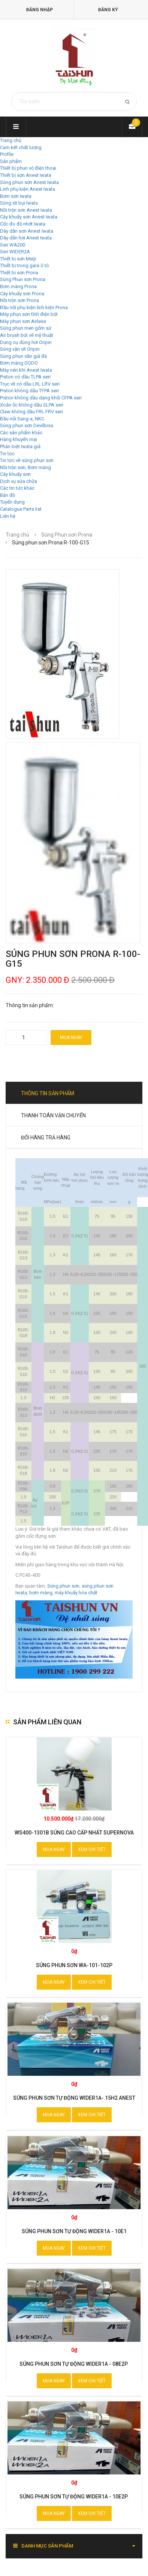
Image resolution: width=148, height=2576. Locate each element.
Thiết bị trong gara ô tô (24, 265)
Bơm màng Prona (18, 286)
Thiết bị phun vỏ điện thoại (28, 168)
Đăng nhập (39, 9)
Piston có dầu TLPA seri (25, 377)
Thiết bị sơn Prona (19, 272)
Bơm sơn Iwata (15, 196)
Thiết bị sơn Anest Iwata (25, 175)
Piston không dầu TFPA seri (29, 390)
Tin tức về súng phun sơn (27, 460)
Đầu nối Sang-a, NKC (22, 419)
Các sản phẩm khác (21, 432)
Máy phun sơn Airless (23, 321)
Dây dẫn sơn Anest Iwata (26, 231)
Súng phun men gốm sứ (25, 328)
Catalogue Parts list (21, 509)
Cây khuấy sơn (15, 474)
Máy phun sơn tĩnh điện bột (29, 314)
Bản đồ (7, 495)
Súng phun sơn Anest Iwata (29, 182)
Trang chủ (10, 140)
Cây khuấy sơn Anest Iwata (28, 217)
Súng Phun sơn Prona (22, 279)
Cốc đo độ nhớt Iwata (22, 224)
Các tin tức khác (17, 488)
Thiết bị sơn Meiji (18, 259)
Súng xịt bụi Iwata (19, 203)
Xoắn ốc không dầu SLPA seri (31, 405)
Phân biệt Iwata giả (20, 446)
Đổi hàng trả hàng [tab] (45, 1138)
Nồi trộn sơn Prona (19, 300)
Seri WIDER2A (15, 251)
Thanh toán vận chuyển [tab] (53, 1115)
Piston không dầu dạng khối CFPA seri (41, 398)
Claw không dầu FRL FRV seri (31, 411)
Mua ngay (71, 1037)
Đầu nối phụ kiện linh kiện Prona (34, 307)
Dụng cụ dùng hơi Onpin (26, 342)
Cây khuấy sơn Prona (22, 293)
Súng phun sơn (63, 1586)
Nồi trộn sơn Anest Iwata (26, 210)
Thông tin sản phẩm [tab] (47, 1093)
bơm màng (40, 1592)
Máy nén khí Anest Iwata (26, 370)
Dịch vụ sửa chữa (18, 481)
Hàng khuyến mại (18, 439)
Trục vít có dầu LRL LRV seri (30, 384)
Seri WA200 (12, 245)
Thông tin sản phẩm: (30, 1005)
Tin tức (7, 453)
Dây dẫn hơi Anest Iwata (26, 238)
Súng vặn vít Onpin (20, 349)
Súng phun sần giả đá (23, 356)
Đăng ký (108, 9)
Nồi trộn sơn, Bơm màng (25, 467)
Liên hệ (7, 516)
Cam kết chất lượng (21, 147)
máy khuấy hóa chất (76, 1592)
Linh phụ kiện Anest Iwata (27, 189)
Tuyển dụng (12, 502)
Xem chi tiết (92, 1849)
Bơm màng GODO (19, 363)
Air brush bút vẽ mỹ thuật (26, 335)
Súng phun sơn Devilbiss (26, 425)
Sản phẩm (11, 161)
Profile (6, 154)
